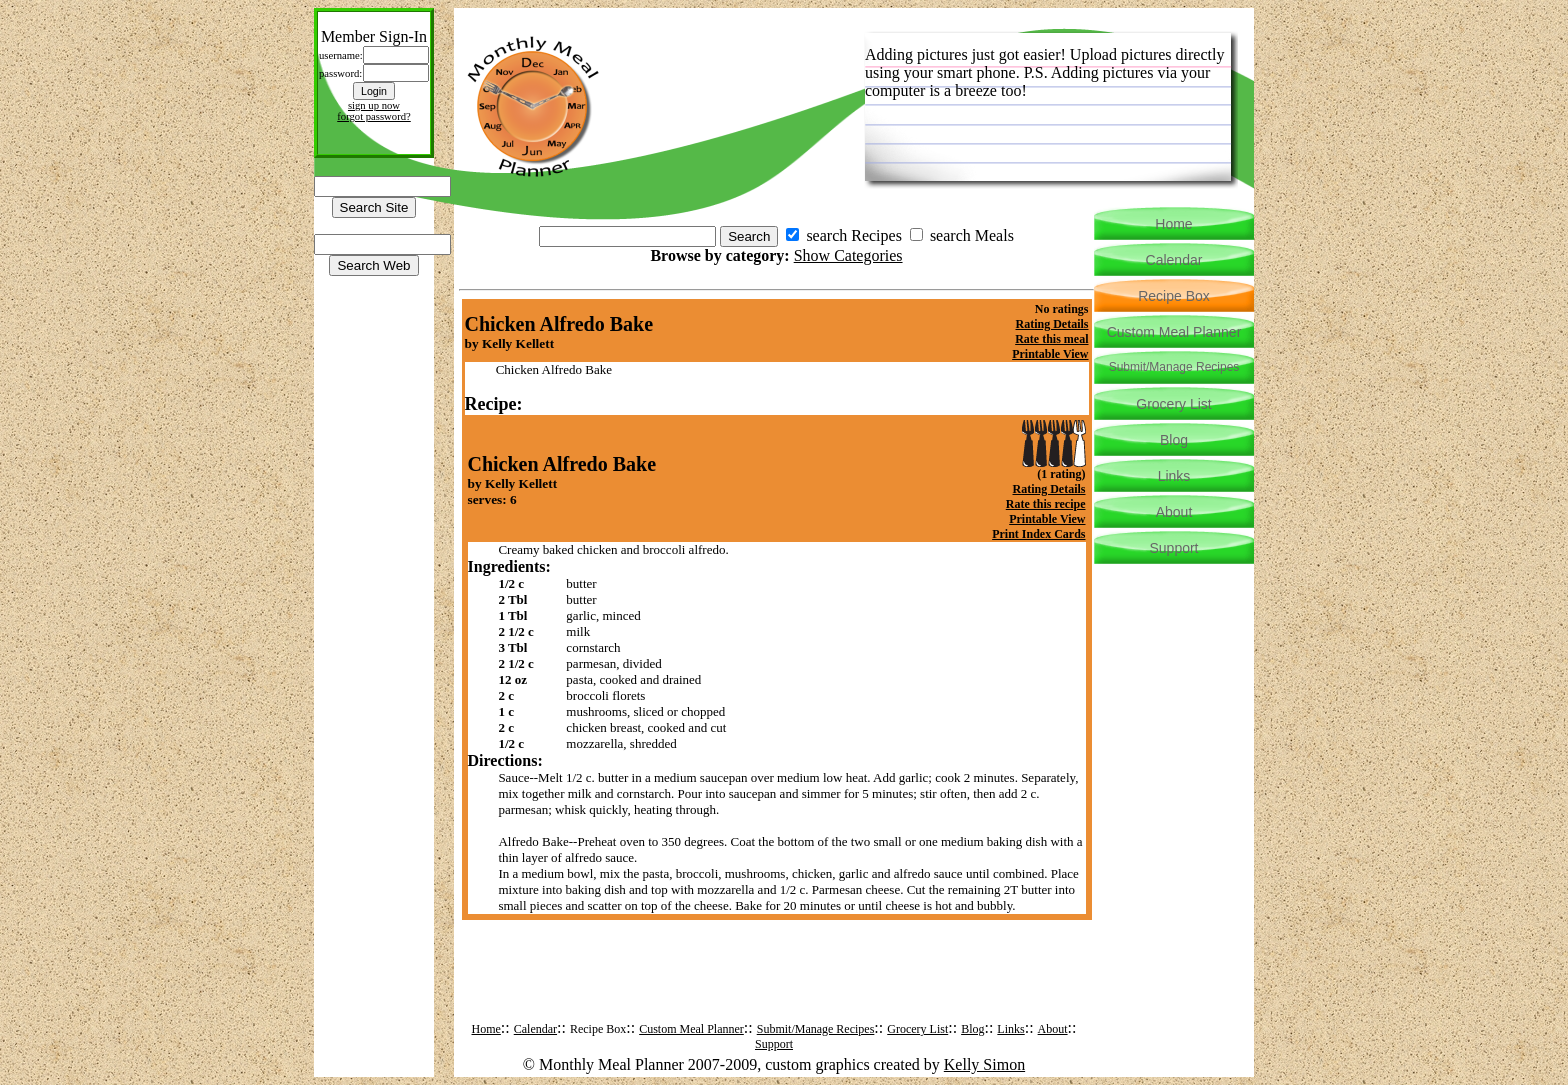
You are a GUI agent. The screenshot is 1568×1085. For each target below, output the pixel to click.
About (1053, 1029)
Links (1010, 1029)
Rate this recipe (1046, 504)
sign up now (374, 105)
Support (774, 1044)
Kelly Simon (984, 1064)
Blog (972, 1029)
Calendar (535, 1029)
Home (486, 1029)
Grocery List (917, 1029)
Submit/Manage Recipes (816, 1029)
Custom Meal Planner (691, 1029)
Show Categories (848, 255)
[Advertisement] (777, 986)
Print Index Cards (1038, 534)
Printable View (1050, 354)
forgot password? (374, 116)
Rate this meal (1051, 339)
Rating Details (1052, 324)
